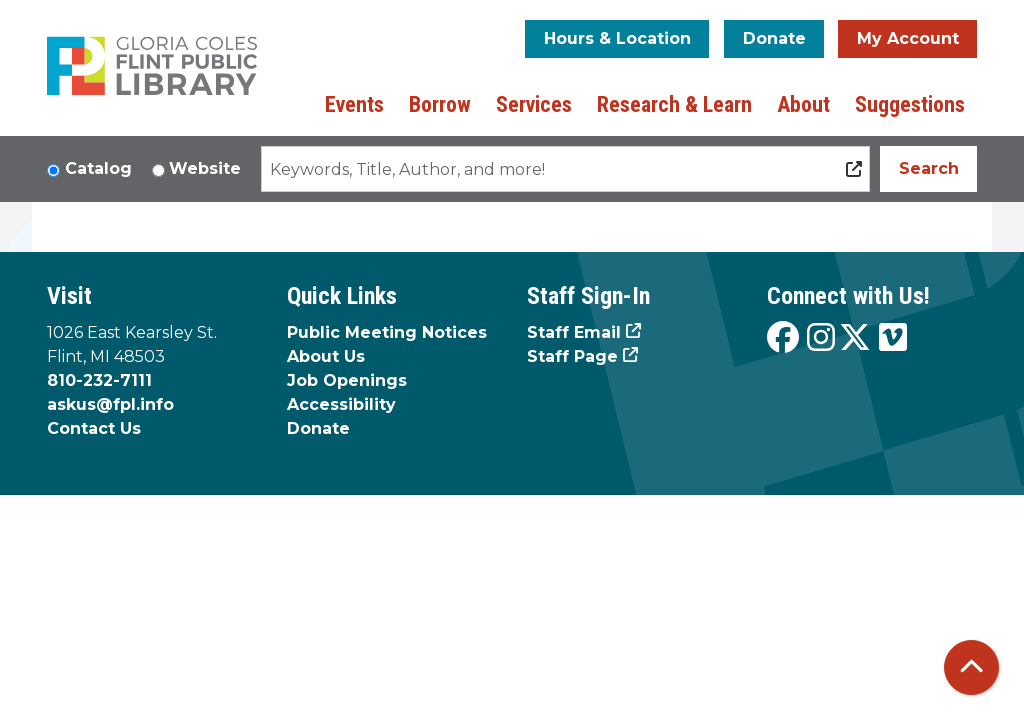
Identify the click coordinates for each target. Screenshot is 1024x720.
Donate (774, 38)
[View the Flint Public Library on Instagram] (821, 338)
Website (205, 168)
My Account (908, 38)
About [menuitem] (803, 104)
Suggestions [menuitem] (910, 104)
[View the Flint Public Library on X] (855, 338)
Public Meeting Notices (387, 332)
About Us (326, 356)
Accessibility (341, 404)
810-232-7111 (99, 380)
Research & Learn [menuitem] (674, 104)
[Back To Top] (971, 667)
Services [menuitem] (534, 104)
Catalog (98, 168)
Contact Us (94, 428)
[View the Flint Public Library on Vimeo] (893, 338)
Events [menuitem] (354, 104)
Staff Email (574, 332)
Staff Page (572, 356)
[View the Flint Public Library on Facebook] (783, 338)
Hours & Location (617, 38)
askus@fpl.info (110, 404)
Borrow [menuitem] (440, 104)
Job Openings (347, 380)
